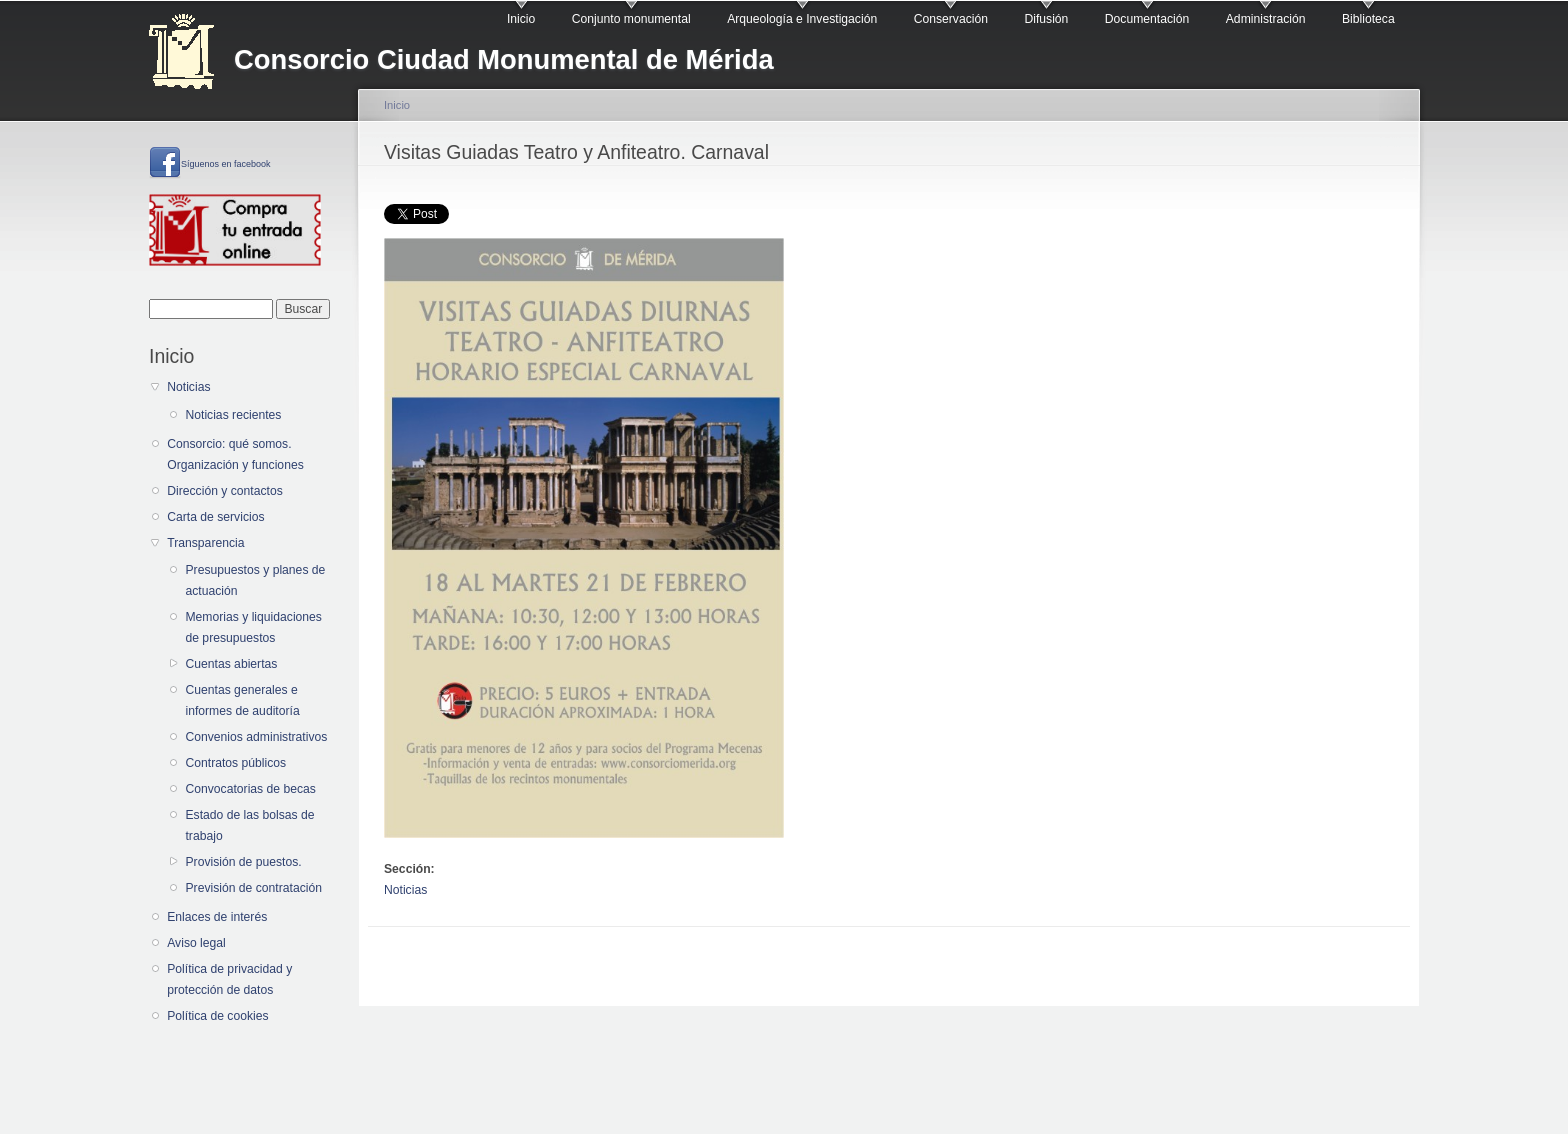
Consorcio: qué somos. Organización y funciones (235, 454)
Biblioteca (1368, 19)
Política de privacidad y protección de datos (229, 979)
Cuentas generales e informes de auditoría (242, 700)
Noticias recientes (233, 415)
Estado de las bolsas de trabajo (249, 825)
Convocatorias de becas (250, 789)
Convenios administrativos (256, 737)
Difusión (1046, 19)
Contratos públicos (235, 763)
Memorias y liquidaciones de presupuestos (253, 627)
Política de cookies (217, 1016)
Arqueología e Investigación (802, 19)
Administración (1266, 19)
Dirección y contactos (225, 491)
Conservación (951, 19)
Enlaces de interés (217, 917)
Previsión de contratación (253, 888)
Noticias (188, 387)
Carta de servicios (215, 517)
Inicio (521, 19)
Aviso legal (196, 943)
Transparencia (205, 543)
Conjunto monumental (631, 19)
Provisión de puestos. (243, 862)
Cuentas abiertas (231, 664)
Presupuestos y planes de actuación (255, 580)
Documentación (1147, 19)
